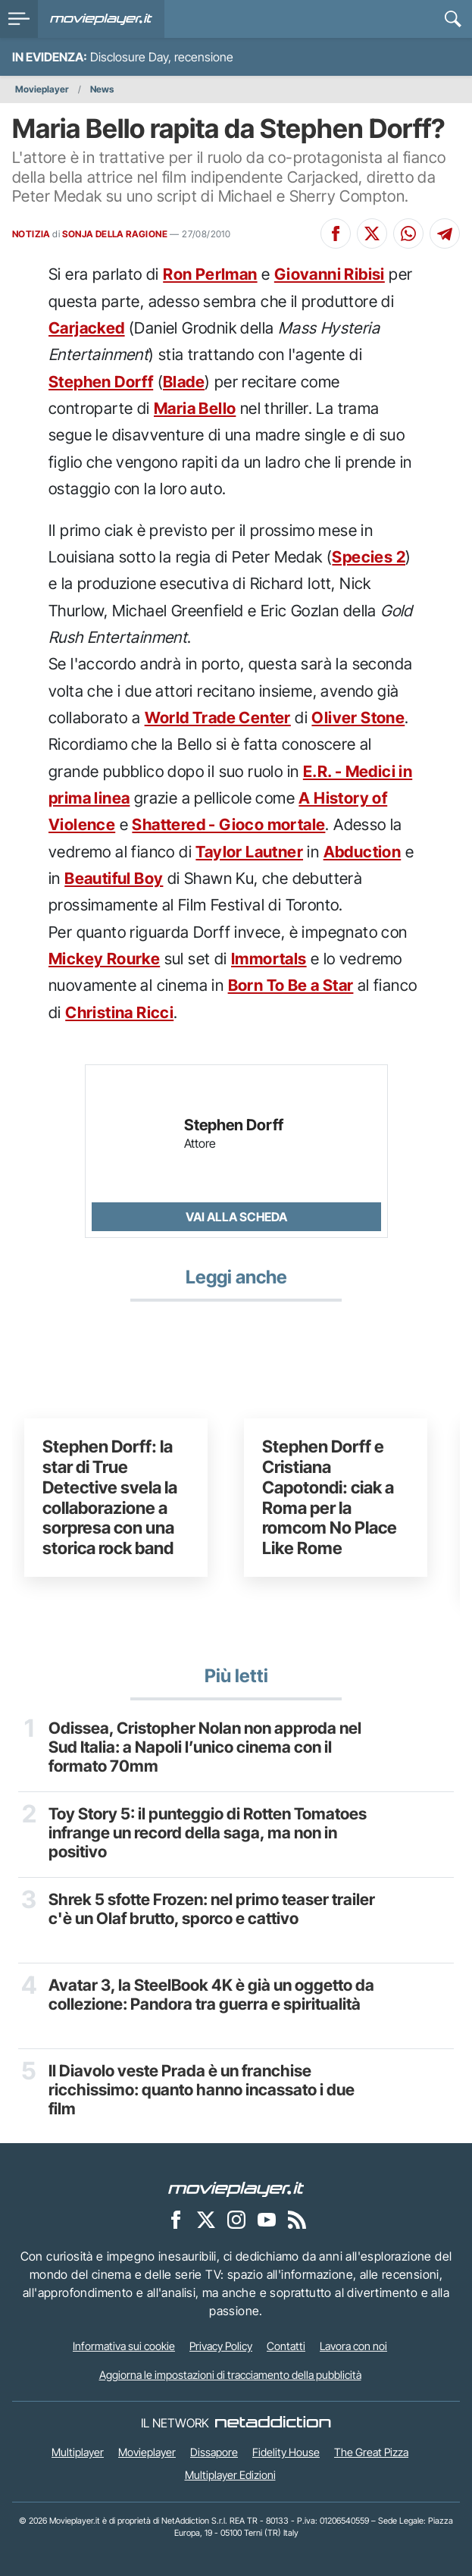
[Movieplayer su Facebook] (176, 2220)
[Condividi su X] (372, 233)
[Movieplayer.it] (101, 19)
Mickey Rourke (104, 958)
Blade (184, 381)
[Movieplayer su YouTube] (267, 2220)
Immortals (269, 958)
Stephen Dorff (100, 381)
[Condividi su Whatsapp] (408, 233)
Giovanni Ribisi (329, 274)
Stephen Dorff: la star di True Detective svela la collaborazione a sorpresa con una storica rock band (109, 1497)
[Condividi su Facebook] (335, 233)
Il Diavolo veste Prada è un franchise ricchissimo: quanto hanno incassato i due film (201, 2090)
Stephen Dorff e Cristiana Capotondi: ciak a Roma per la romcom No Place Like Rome (329, 1497)
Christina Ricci (119, 1012)
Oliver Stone (358, 717)
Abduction (363, 851)
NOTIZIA (31, 234)
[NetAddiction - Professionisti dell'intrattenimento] (272, 2423)
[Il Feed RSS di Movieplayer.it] (297, 2220)
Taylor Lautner (249, 851)
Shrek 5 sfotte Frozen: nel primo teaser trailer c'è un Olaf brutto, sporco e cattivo (211, 1909)
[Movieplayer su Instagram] (236, 2220)
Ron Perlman (210, 274)
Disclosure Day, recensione (161, 56)
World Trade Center (218, 717)
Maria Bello (195, 408)
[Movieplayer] (236, 2188)
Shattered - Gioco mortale (228, 824)
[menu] (19, 19)
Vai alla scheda (236, 1216)
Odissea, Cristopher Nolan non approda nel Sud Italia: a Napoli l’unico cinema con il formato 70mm (204, 1747)
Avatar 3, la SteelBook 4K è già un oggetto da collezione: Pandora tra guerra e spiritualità (211, 1994)
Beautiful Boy (113, 878)
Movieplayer (42, 89)
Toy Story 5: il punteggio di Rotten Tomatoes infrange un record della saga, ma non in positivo (207, 1833)
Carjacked (86, 327)
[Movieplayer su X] (206, 2220)
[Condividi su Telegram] (445, 233)
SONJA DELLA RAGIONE (114, 234)
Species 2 (368, 556)
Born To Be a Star (291, 985)
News (102, 89)
